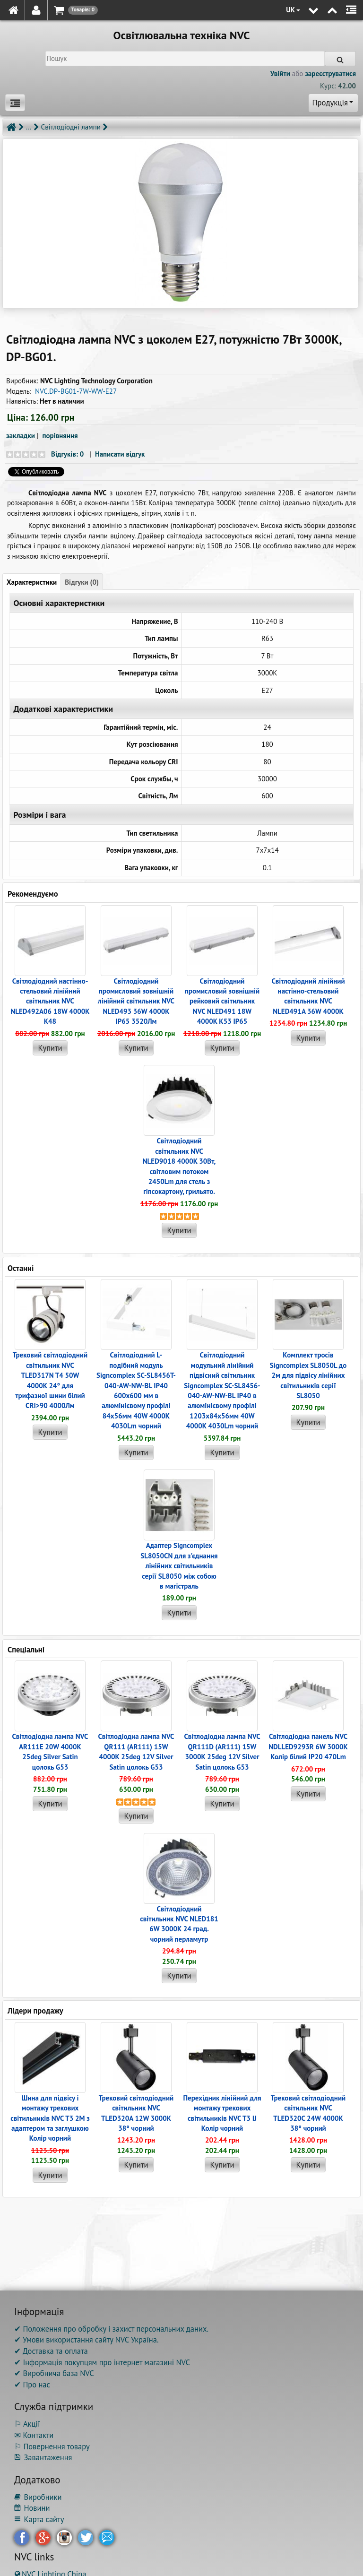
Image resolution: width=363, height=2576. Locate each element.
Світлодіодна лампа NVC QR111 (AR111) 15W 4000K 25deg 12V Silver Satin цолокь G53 (136, 1751)
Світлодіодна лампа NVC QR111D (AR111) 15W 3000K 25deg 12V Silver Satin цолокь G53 (222, 1751)
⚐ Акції (27, 2424)
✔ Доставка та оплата (51, 2351)
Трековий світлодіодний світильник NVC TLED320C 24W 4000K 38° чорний (308, 2113)
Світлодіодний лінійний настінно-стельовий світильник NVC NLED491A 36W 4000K (308, 996)
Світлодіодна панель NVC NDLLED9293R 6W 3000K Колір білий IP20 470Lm (308, 1746)
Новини (32, 2508)
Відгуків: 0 (67, 454)
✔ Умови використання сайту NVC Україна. (86, 2339)
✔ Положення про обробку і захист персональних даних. (111, 2329)
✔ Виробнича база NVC (54, 2373)
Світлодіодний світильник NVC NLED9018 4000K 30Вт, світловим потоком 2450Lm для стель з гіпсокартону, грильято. (179, 1166)
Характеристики (32, 582)
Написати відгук (120, 454)
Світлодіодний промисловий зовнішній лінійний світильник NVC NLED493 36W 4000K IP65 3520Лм (136, 1001)
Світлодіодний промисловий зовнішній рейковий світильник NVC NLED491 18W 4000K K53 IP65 (222, 1001)
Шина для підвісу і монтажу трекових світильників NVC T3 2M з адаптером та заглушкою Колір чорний (50, 2118)
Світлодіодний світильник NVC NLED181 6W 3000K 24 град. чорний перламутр (179, 1924)
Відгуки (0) (82, 582)
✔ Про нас (32, 2384)
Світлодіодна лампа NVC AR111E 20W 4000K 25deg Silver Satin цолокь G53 (50, 1751)
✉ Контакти (33, 2435)
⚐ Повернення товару (52, 2446)
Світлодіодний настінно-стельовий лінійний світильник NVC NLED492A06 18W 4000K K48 (49, 1001)
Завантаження (43, 2457)
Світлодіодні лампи (71, 126)
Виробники (37, 2497)
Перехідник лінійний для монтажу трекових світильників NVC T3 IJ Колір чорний (222, 2113)
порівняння (60, 435)
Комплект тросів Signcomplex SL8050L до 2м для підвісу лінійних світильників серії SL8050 (308, 1375)
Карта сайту (39, 2519)
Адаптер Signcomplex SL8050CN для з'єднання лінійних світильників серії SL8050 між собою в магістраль (178, 1566)
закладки (20, 435)
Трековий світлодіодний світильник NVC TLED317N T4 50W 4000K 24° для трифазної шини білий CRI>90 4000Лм (50, 1380)
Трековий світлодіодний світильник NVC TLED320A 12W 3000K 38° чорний (136, 2113)
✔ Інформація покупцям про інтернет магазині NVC (102, 2362)
